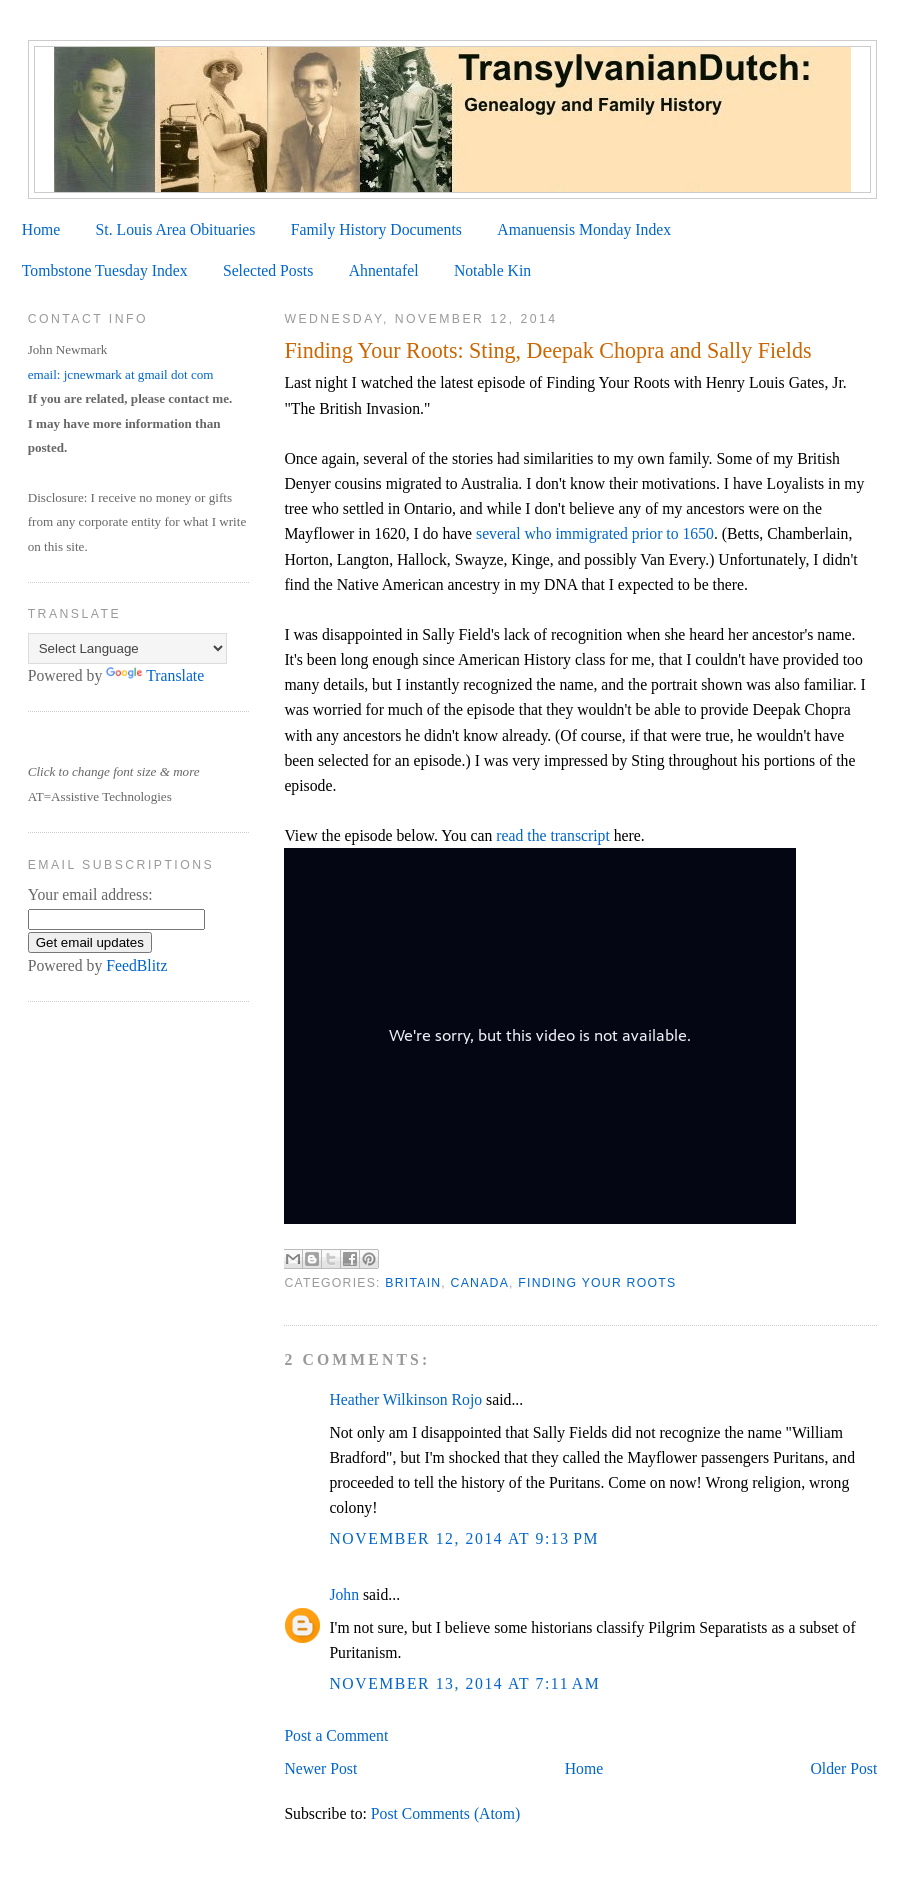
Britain (413, 1283)
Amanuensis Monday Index (584, 229)
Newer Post (320, 1768)
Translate (155, 675)
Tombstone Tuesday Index (105, 270)
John (344, 1594)
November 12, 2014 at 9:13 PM (464, 1538)
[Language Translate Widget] (127, 648)
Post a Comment (336, 1735)
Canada (480, 1283)
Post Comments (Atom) (445, 1813)
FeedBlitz (136, 965)
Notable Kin (492, 270)
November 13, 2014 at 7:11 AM (464, 1683)
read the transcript (552, 835)
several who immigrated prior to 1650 (595, 533)
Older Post (844, 1768)
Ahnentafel (384, 270)
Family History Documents (376, 229)
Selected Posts (268, 270)
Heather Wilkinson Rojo (405, 1399)
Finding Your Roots (597, 1283)
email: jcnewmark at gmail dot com (121, 374)
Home (41, 229)
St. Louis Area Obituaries (176, 229)
